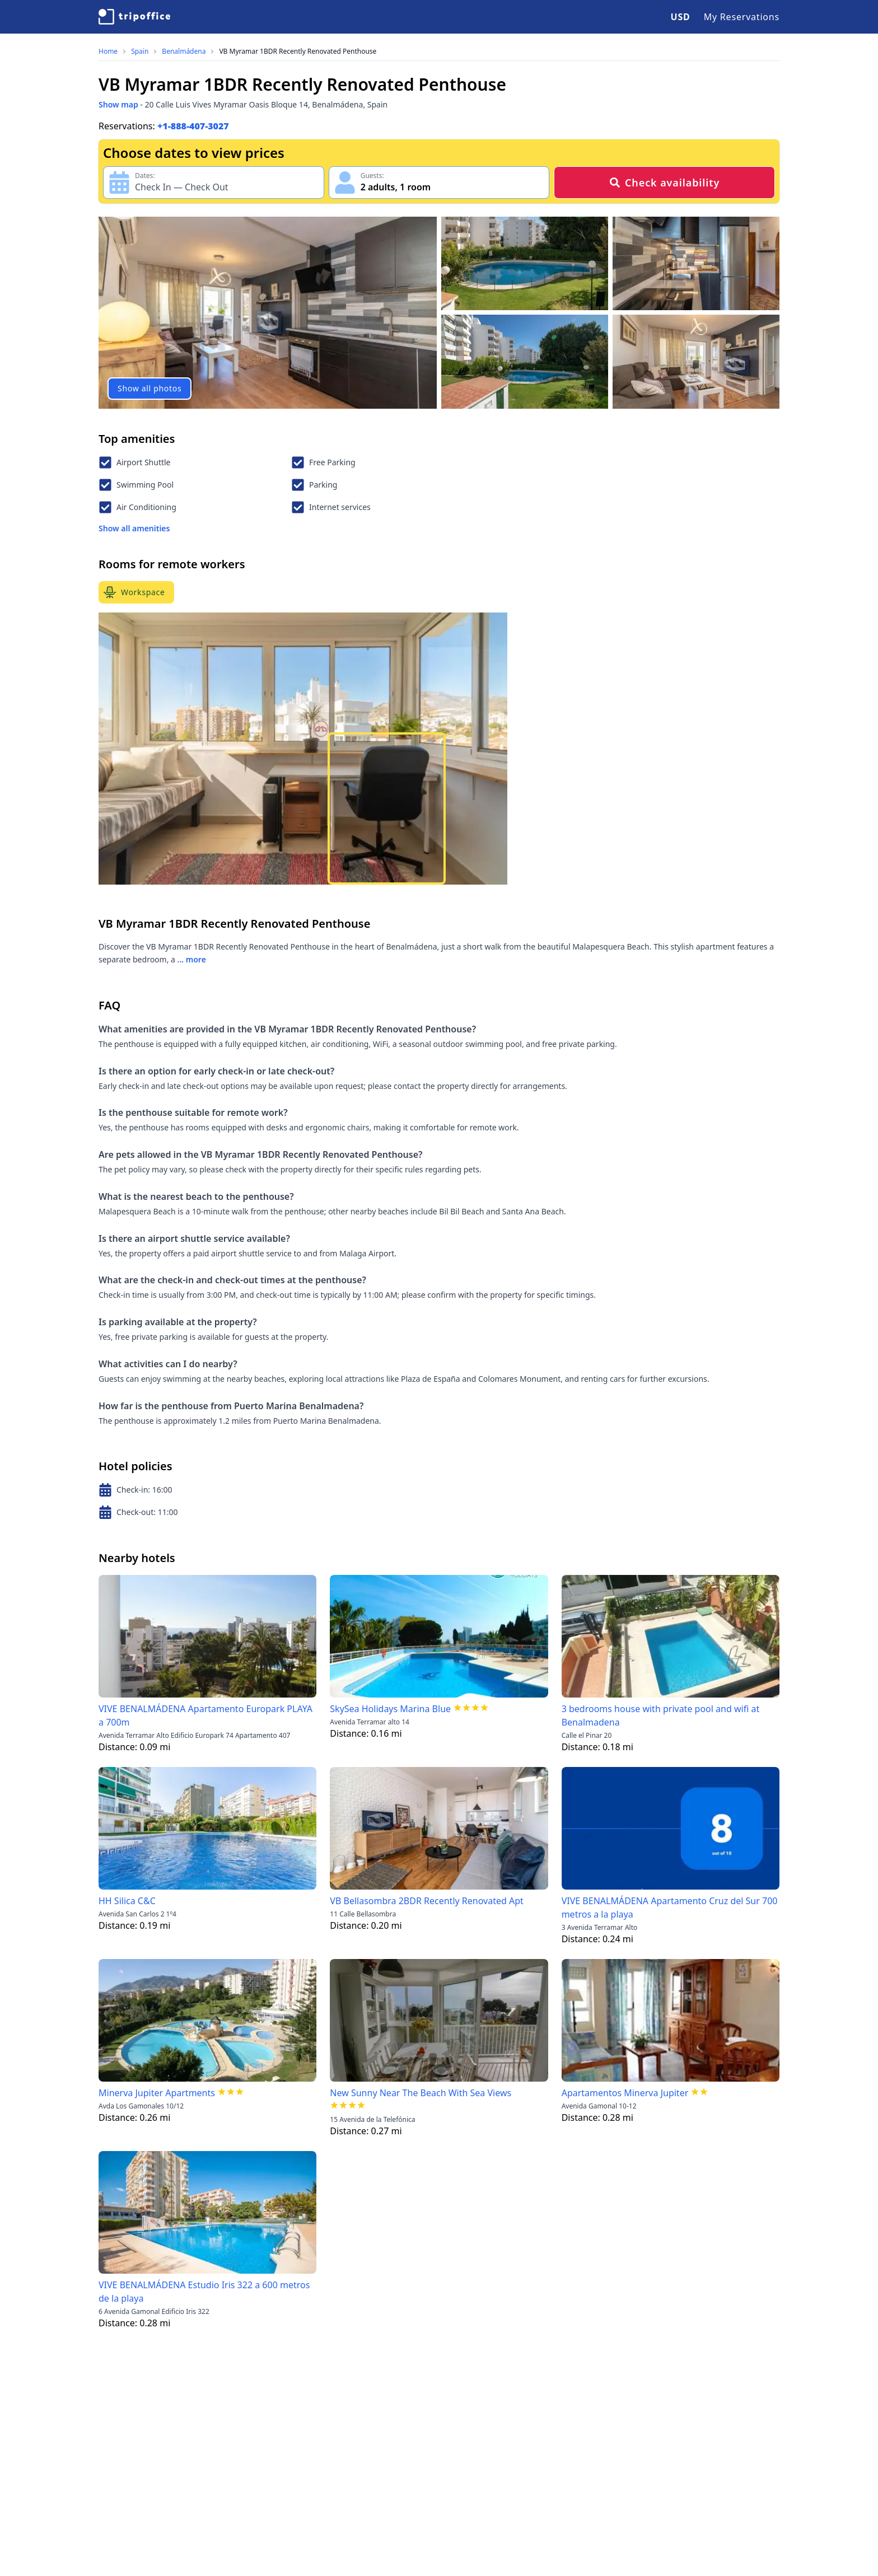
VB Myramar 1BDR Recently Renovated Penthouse (297, 51)
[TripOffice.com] (134, 17)
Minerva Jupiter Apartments (157, 2093)
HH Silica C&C (127, 1901)
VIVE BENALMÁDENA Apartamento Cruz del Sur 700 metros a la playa (670, 1907)
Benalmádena (184, 51)
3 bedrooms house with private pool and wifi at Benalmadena (661, 1715)
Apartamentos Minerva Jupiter (625, 2093)
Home (108, 51)
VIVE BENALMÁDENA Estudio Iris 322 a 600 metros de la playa (204, 2291)
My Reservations (741, 17)
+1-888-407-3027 (193, 126)
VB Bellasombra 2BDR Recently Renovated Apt (427, 1901)
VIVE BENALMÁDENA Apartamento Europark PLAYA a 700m (205, 1715)
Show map (118, 104)
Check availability (664, 182)
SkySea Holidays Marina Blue (390, 1709)
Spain (139, 51)
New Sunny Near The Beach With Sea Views (420, 2093)
